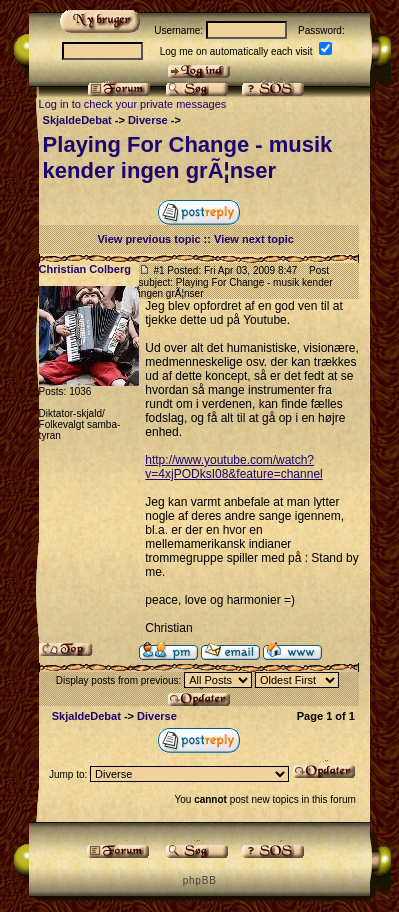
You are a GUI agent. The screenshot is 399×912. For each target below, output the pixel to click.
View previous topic (148, 239)
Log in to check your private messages (133, 104)
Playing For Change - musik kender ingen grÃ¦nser (188, 157)
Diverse (148, 120)
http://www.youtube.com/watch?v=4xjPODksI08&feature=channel (233, 467)
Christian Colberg (85, 269)
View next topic (254, 239)
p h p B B (199, 880)
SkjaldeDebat (77, 120)
